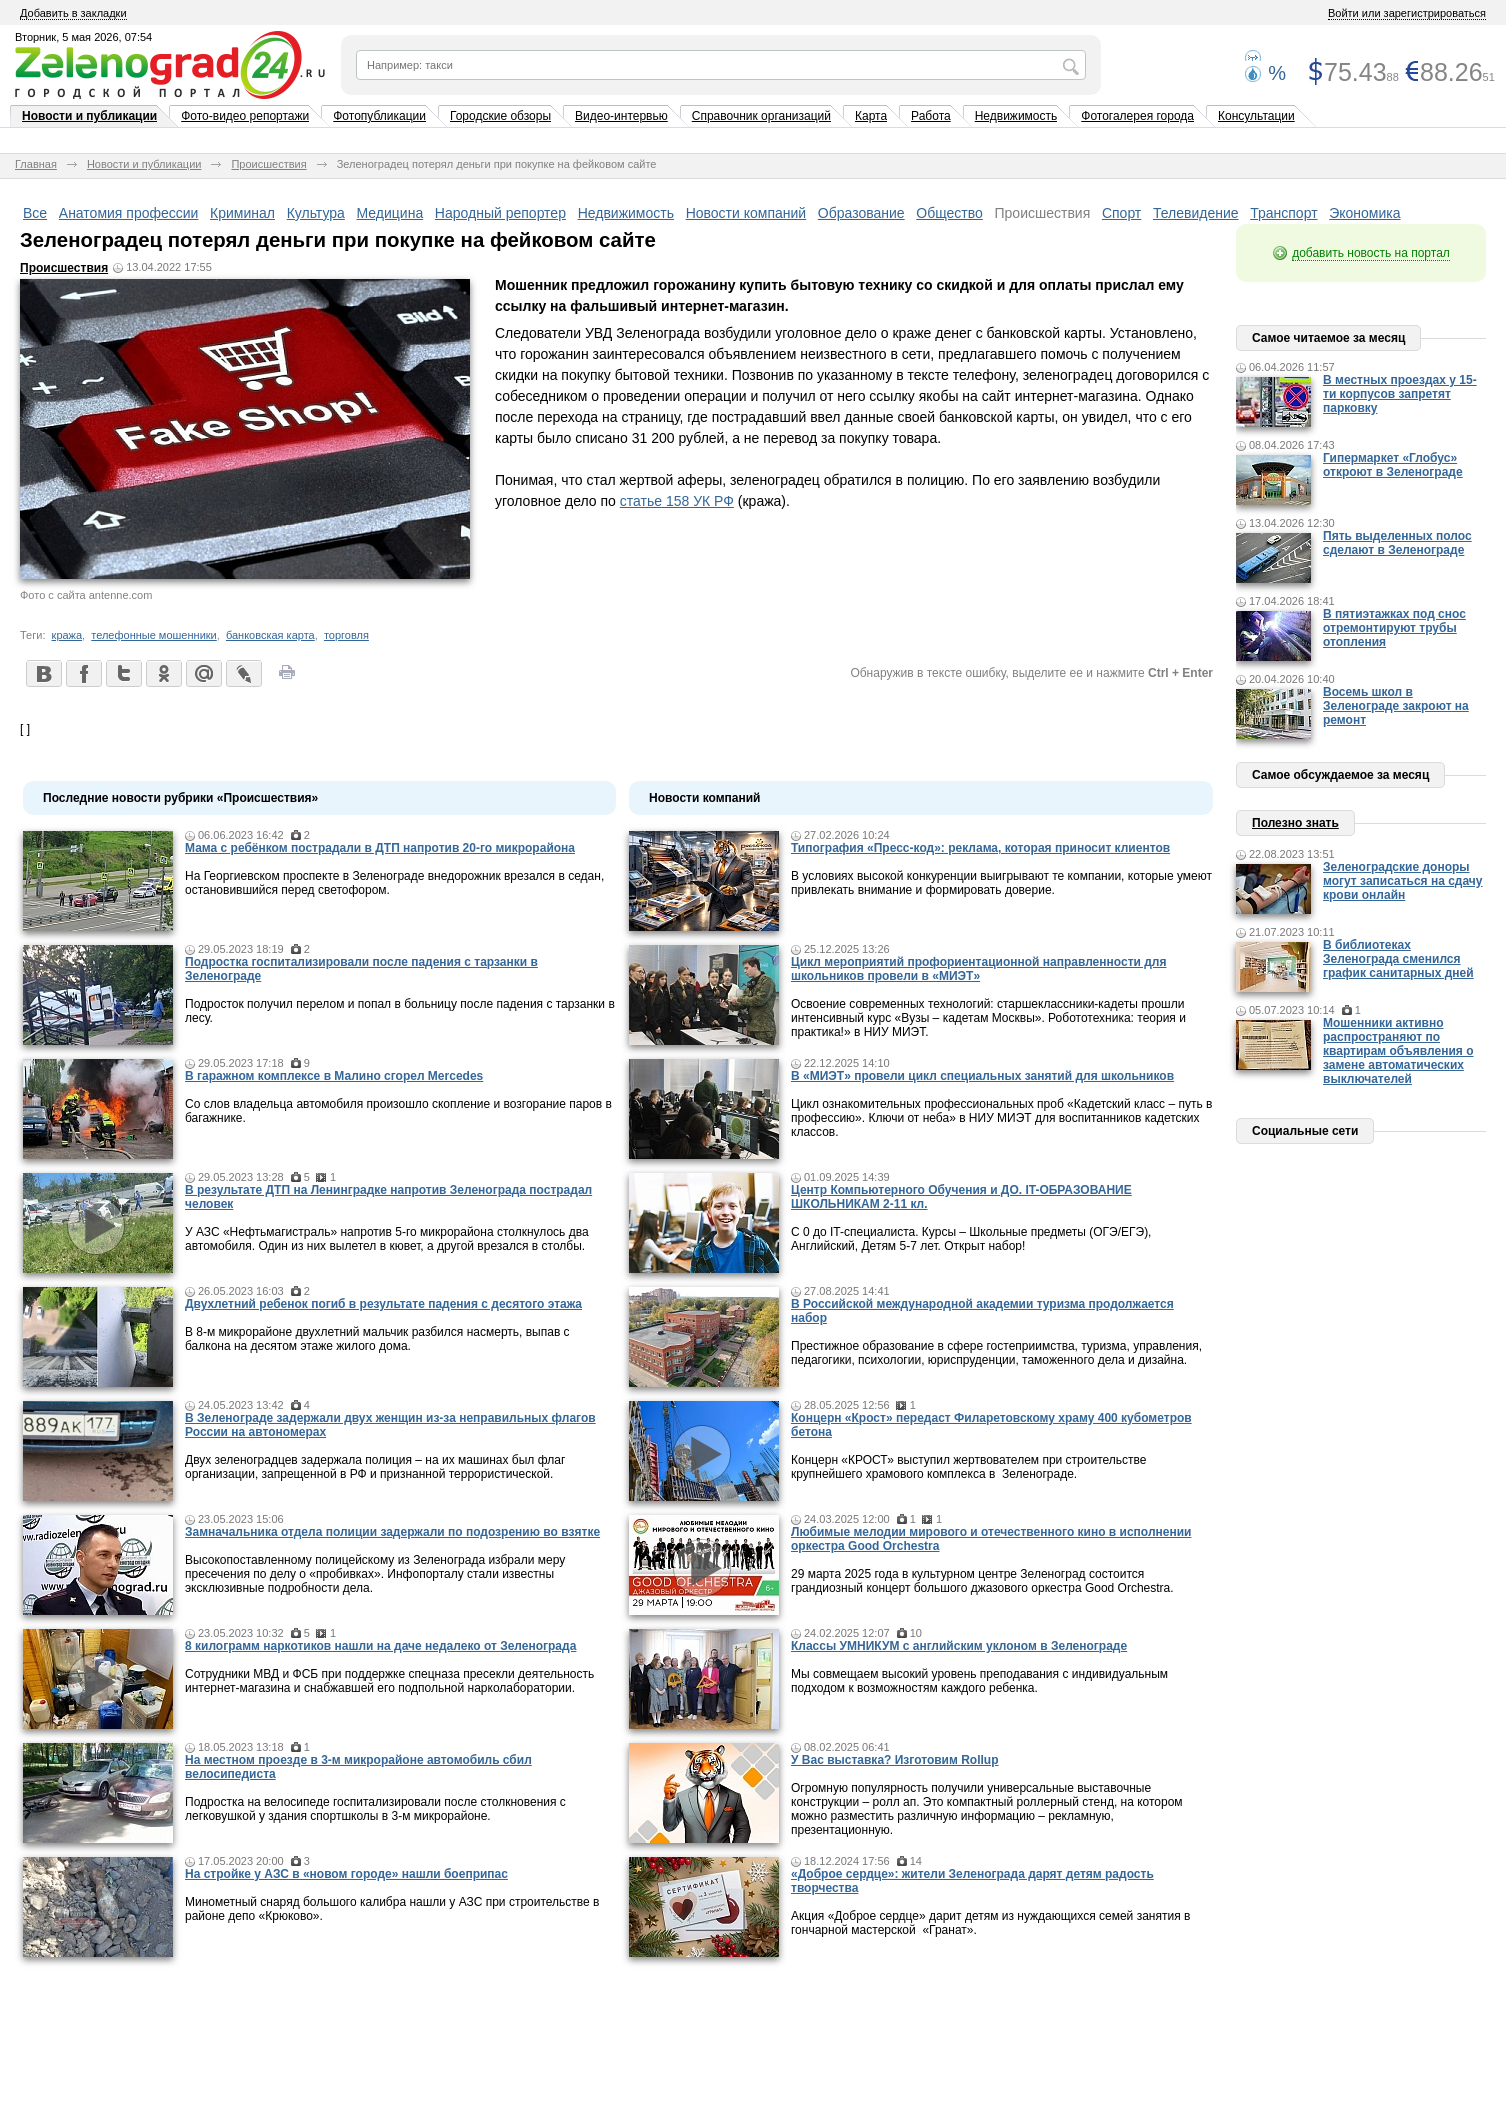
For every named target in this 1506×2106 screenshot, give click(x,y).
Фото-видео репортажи (245, 116)
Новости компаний (746, 213)
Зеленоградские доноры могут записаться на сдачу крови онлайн (1403, 881)
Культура (316, 213)
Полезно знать (1295, 823)
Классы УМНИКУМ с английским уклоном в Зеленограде (959, 1646)
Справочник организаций (761, 116)
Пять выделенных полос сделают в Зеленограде (1397, 543)
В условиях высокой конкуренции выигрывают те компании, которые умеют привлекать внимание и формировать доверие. (1001, 883)
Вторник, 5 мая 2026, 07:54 (83, 37)
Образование (861, 213)
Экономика (1364, 213)
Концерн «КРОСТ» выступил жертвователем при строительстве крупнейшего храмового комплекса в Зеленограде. (968, 1467)
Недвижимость (1016, 116)
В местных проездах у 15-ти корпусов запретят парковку (1400, 394)
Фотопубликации (379, 116)
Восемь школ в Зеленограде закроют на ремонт (1396, 706)
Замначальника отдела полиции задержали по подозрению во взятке (392, 1532)
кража (67, 635)
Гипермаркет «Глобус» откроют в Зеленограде (1393, 465)
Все (35, 213)
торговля (346, 635)
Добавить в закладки (73, 13)
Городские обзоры (500, 116)
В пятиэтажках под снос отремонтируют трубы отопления (1394, 628)
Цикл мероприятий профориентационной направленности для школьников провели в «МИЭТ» (978, 969)
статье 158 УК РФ (677, 501)
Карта (871, 116)
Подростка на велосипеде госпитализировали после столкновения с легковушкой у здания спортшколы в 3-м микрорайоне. (375, 1809)
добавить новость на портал (1371, 253)
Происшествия (268, 164)
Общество (949, 213)
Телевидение (1196, 213)
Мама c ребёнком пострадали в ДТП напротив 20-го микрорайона (380, 848)
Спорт (1121, 213)
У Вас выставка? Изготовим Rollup (895, 1760)
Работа (931, 116)
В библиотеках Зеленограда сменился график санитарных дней (1398, 959)
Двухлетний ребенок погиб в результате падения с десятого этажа (383, 1304)
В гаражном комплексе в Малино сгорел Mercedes (334, 1076)
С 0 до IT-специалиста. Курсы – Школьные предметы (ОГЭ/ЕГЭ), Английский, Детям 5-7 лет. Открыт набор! (971, 1239)
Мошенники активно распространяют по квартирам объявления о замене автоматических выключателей (1398, 1051)
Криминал (242, 213)
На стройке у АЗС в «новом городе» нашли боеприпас (346, 1874)
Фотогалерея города (1137, 116)
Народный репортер (500, 213)
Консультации (1256, 116)
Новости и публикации (89, 116)
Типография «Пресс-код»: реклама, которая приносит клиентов (980, 848)
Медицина (390, 213)
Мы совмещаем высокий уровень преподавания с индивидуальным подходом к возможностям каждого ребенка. (979, 1681)
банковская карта (270, 635)
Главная (36, 164)
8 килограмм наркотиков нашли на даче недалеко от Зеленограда (380, 1646)
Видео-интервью (621, 116)
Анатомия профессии (129, 213)
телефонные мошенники (153, 635)
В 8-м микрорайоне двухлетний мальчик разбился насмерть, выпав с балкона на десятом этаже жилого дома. (377, 1339)
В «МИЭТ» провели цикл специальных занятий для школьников (982, 1076)
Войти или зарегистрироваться (1407, 13)
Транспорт (1283, 213)
